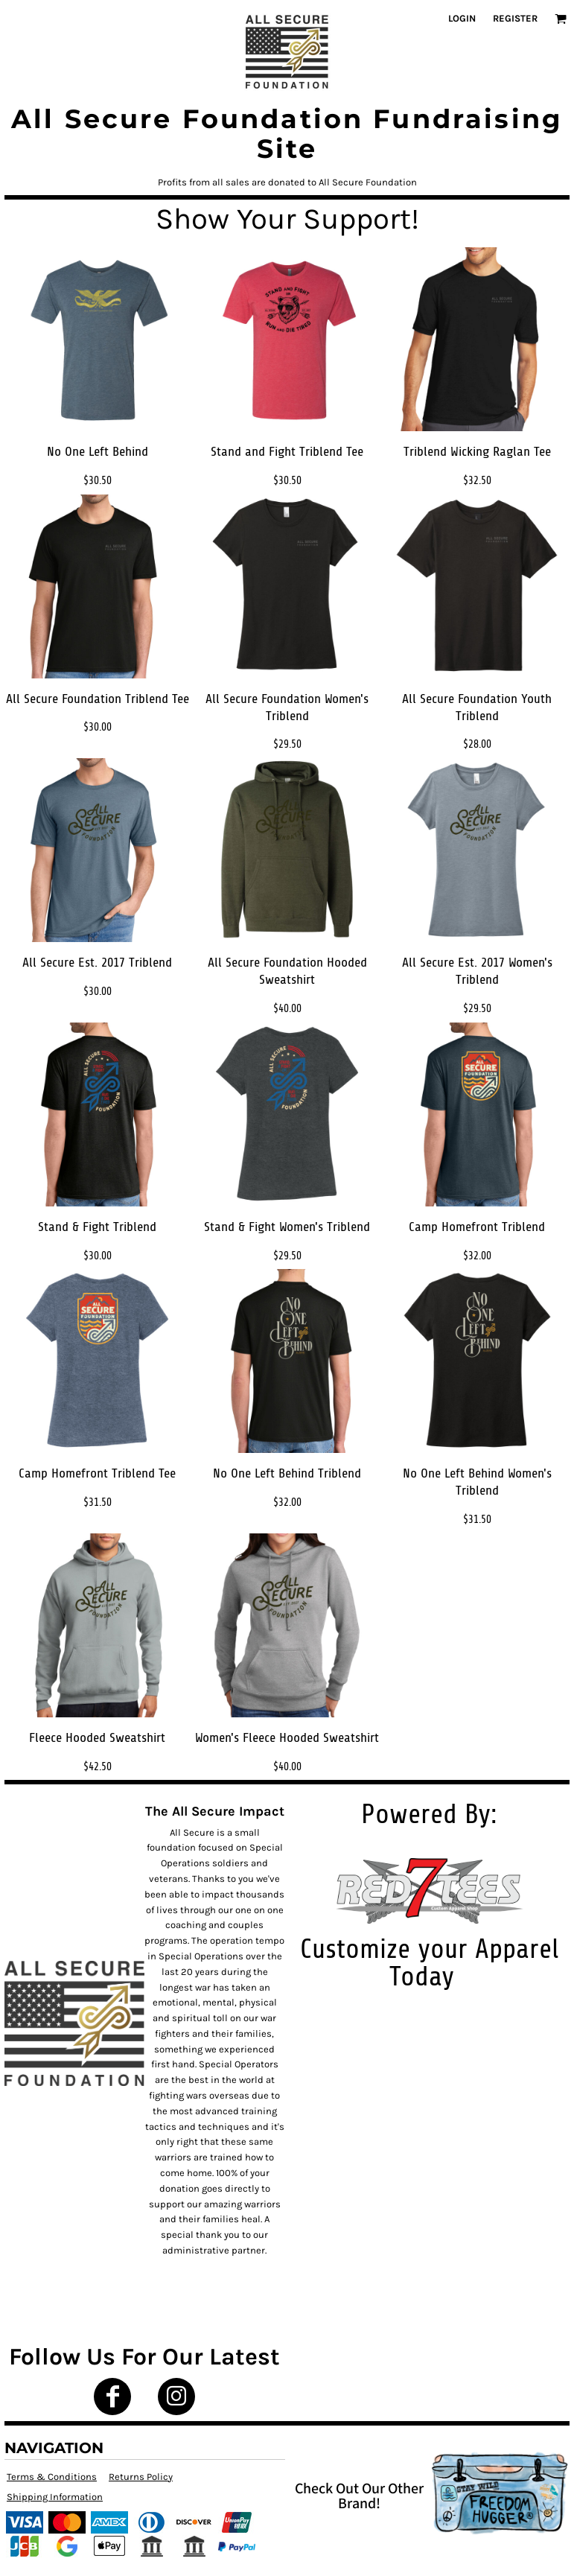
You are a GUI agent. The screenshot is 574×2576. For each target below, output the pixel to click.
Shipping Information (55, 2496)
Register (515, 18)
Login (462, 18)
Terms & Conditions (52, 2476)
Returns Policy (141, 2476)
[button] (561, 19)
